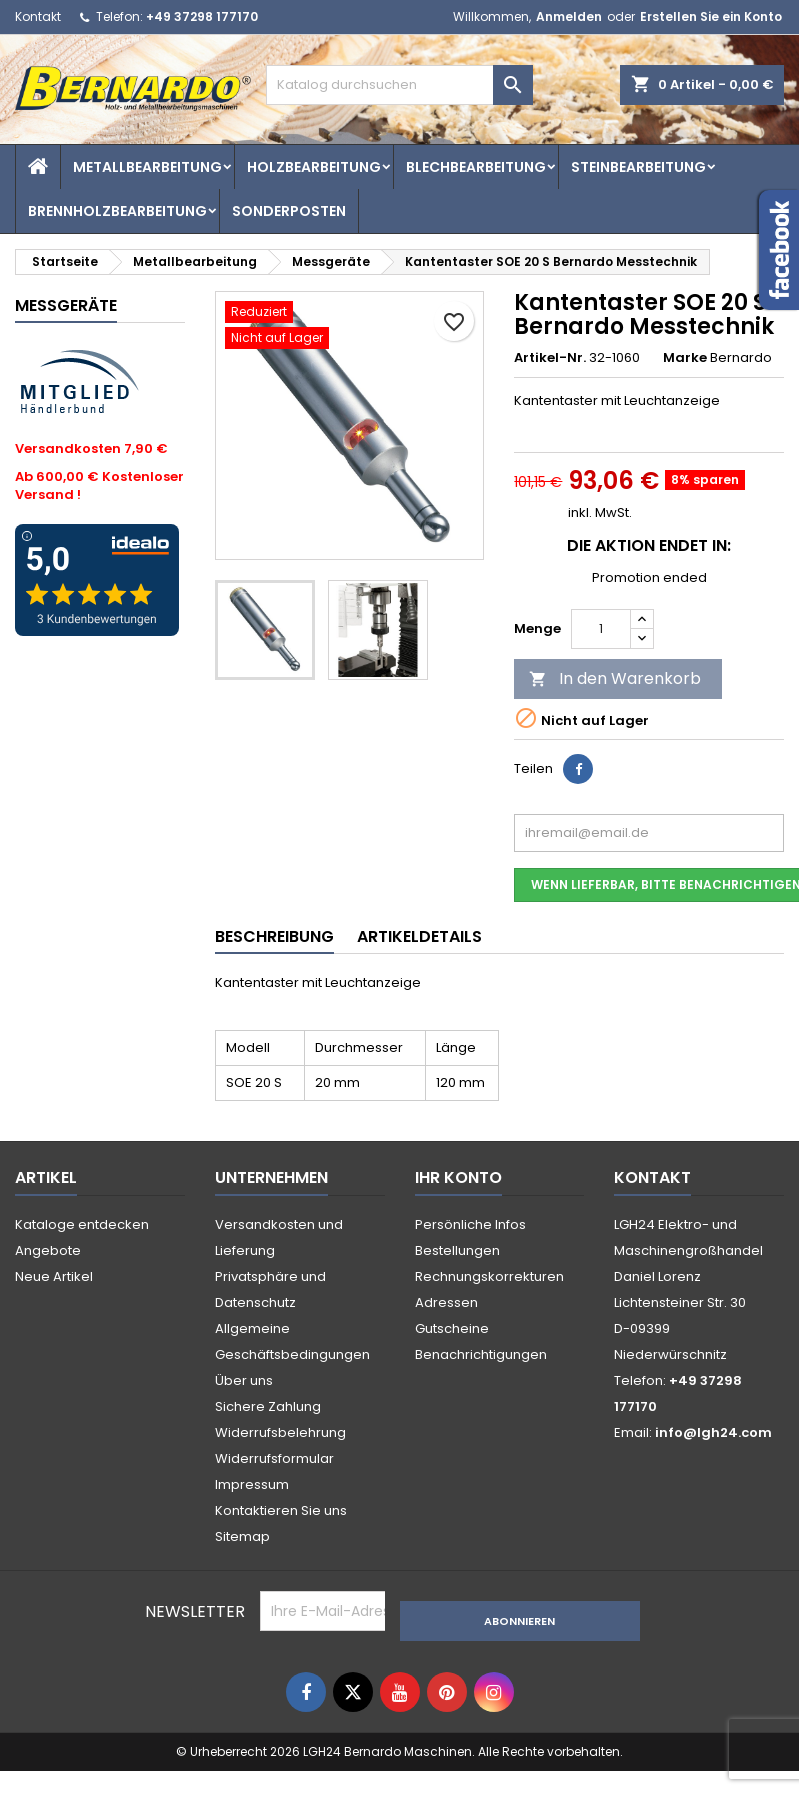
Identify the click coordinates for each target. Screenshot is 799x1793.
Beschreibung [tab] (274, 936)
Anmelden (569, 16)
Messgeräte (66, 305)
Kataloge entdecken (82, 1224)
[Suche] (399, 85)
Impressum (252, 1484)
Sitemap (242, 1536)
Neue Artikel (54, 1276)
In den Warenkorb (615, 678)
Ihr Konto (458, 1177)
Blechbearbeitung (476, 167)
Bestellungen (457, 1250)
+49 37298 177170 (202, 16)
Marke (685, 358)
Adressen (446, 1302)
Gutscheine (452, 1328)
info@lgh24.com (713, 1432)
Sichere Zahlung (268, 1406)
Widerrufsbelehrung (280, 1432)
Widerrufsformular (274, 1458)
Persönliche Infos (470, 1224)
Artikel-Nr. (550, 358)
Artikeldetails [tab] (419, 936)
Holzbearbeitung (314, 167)
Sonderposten (289, 211)
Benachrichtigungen (481, 1354)
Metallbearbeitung (147, 167)
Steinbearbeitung (638, 167)
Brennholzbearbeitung (117, 211)
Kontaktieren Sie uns (281, 1510)
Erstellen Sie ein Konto (711, 16)
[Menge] (601, 629)
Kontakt (38, 16)
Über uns (244, 1380)
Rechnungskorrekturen (489, 1276)
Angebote (48, 1250)
